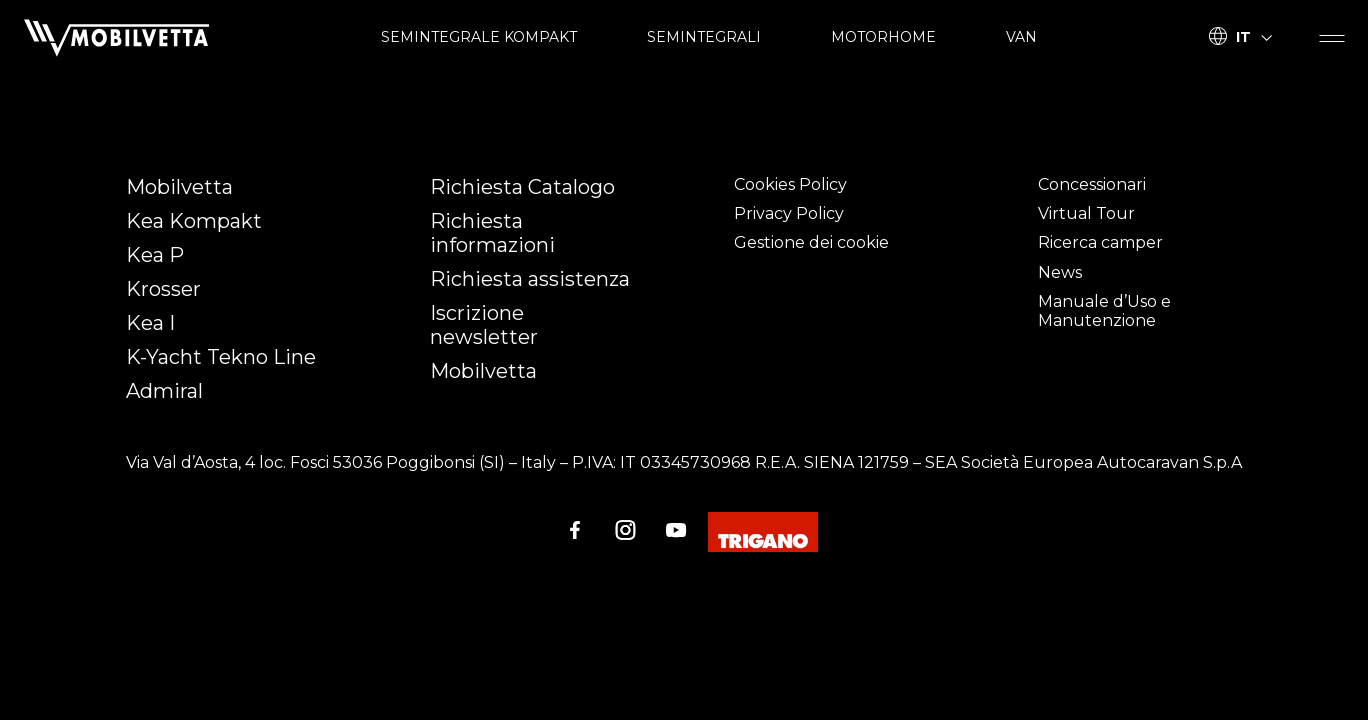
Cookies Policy (790, 184)
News (1060, 272)
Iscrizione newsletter (484, 325)
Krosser (163, 289)
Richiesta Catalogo (522, 187)
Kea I (150, 323)
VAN (1021, 37)
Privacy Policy (789, 213)
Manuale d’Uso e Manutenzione (1104, 311)
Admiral (164, 391)
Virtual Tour (1086, 213)
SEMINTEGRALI (704, 37)
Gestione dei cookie (811, 242)
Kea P (155, 255)
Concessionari (1092, 184)
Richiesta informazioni (492, 233)
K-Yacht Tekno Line (221, 357)
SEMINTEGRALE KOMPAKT (479, 37)
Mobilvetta (179, 187)
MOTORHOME (883, 37)
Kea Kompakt (194, 221)
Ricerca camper (1100, 242)
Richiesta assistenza (530, 279)
